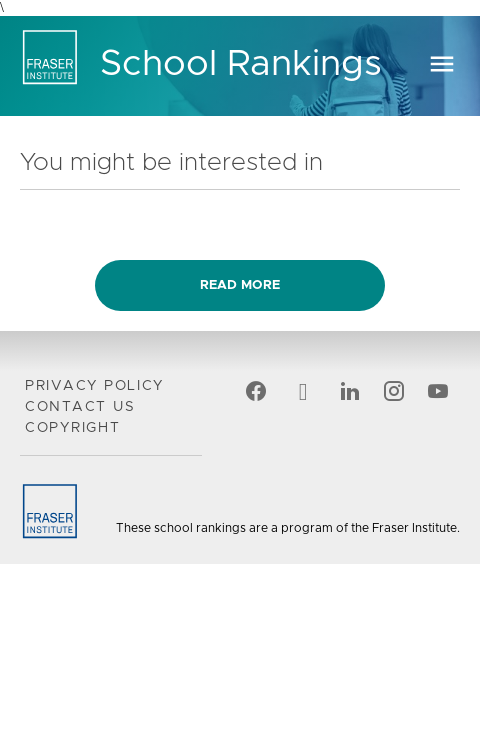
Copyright (73, 428)
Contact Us (80, 407)
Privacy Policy (94, 386)
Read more (240, 285)
